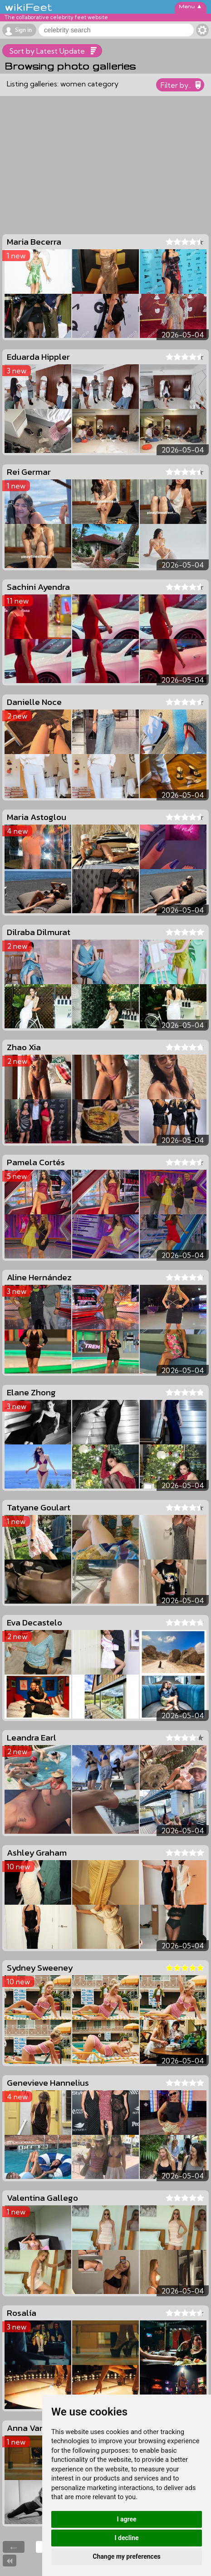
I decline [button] (126, 2537)
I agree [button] (126, 2519)
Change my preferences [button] (126, 2556)
